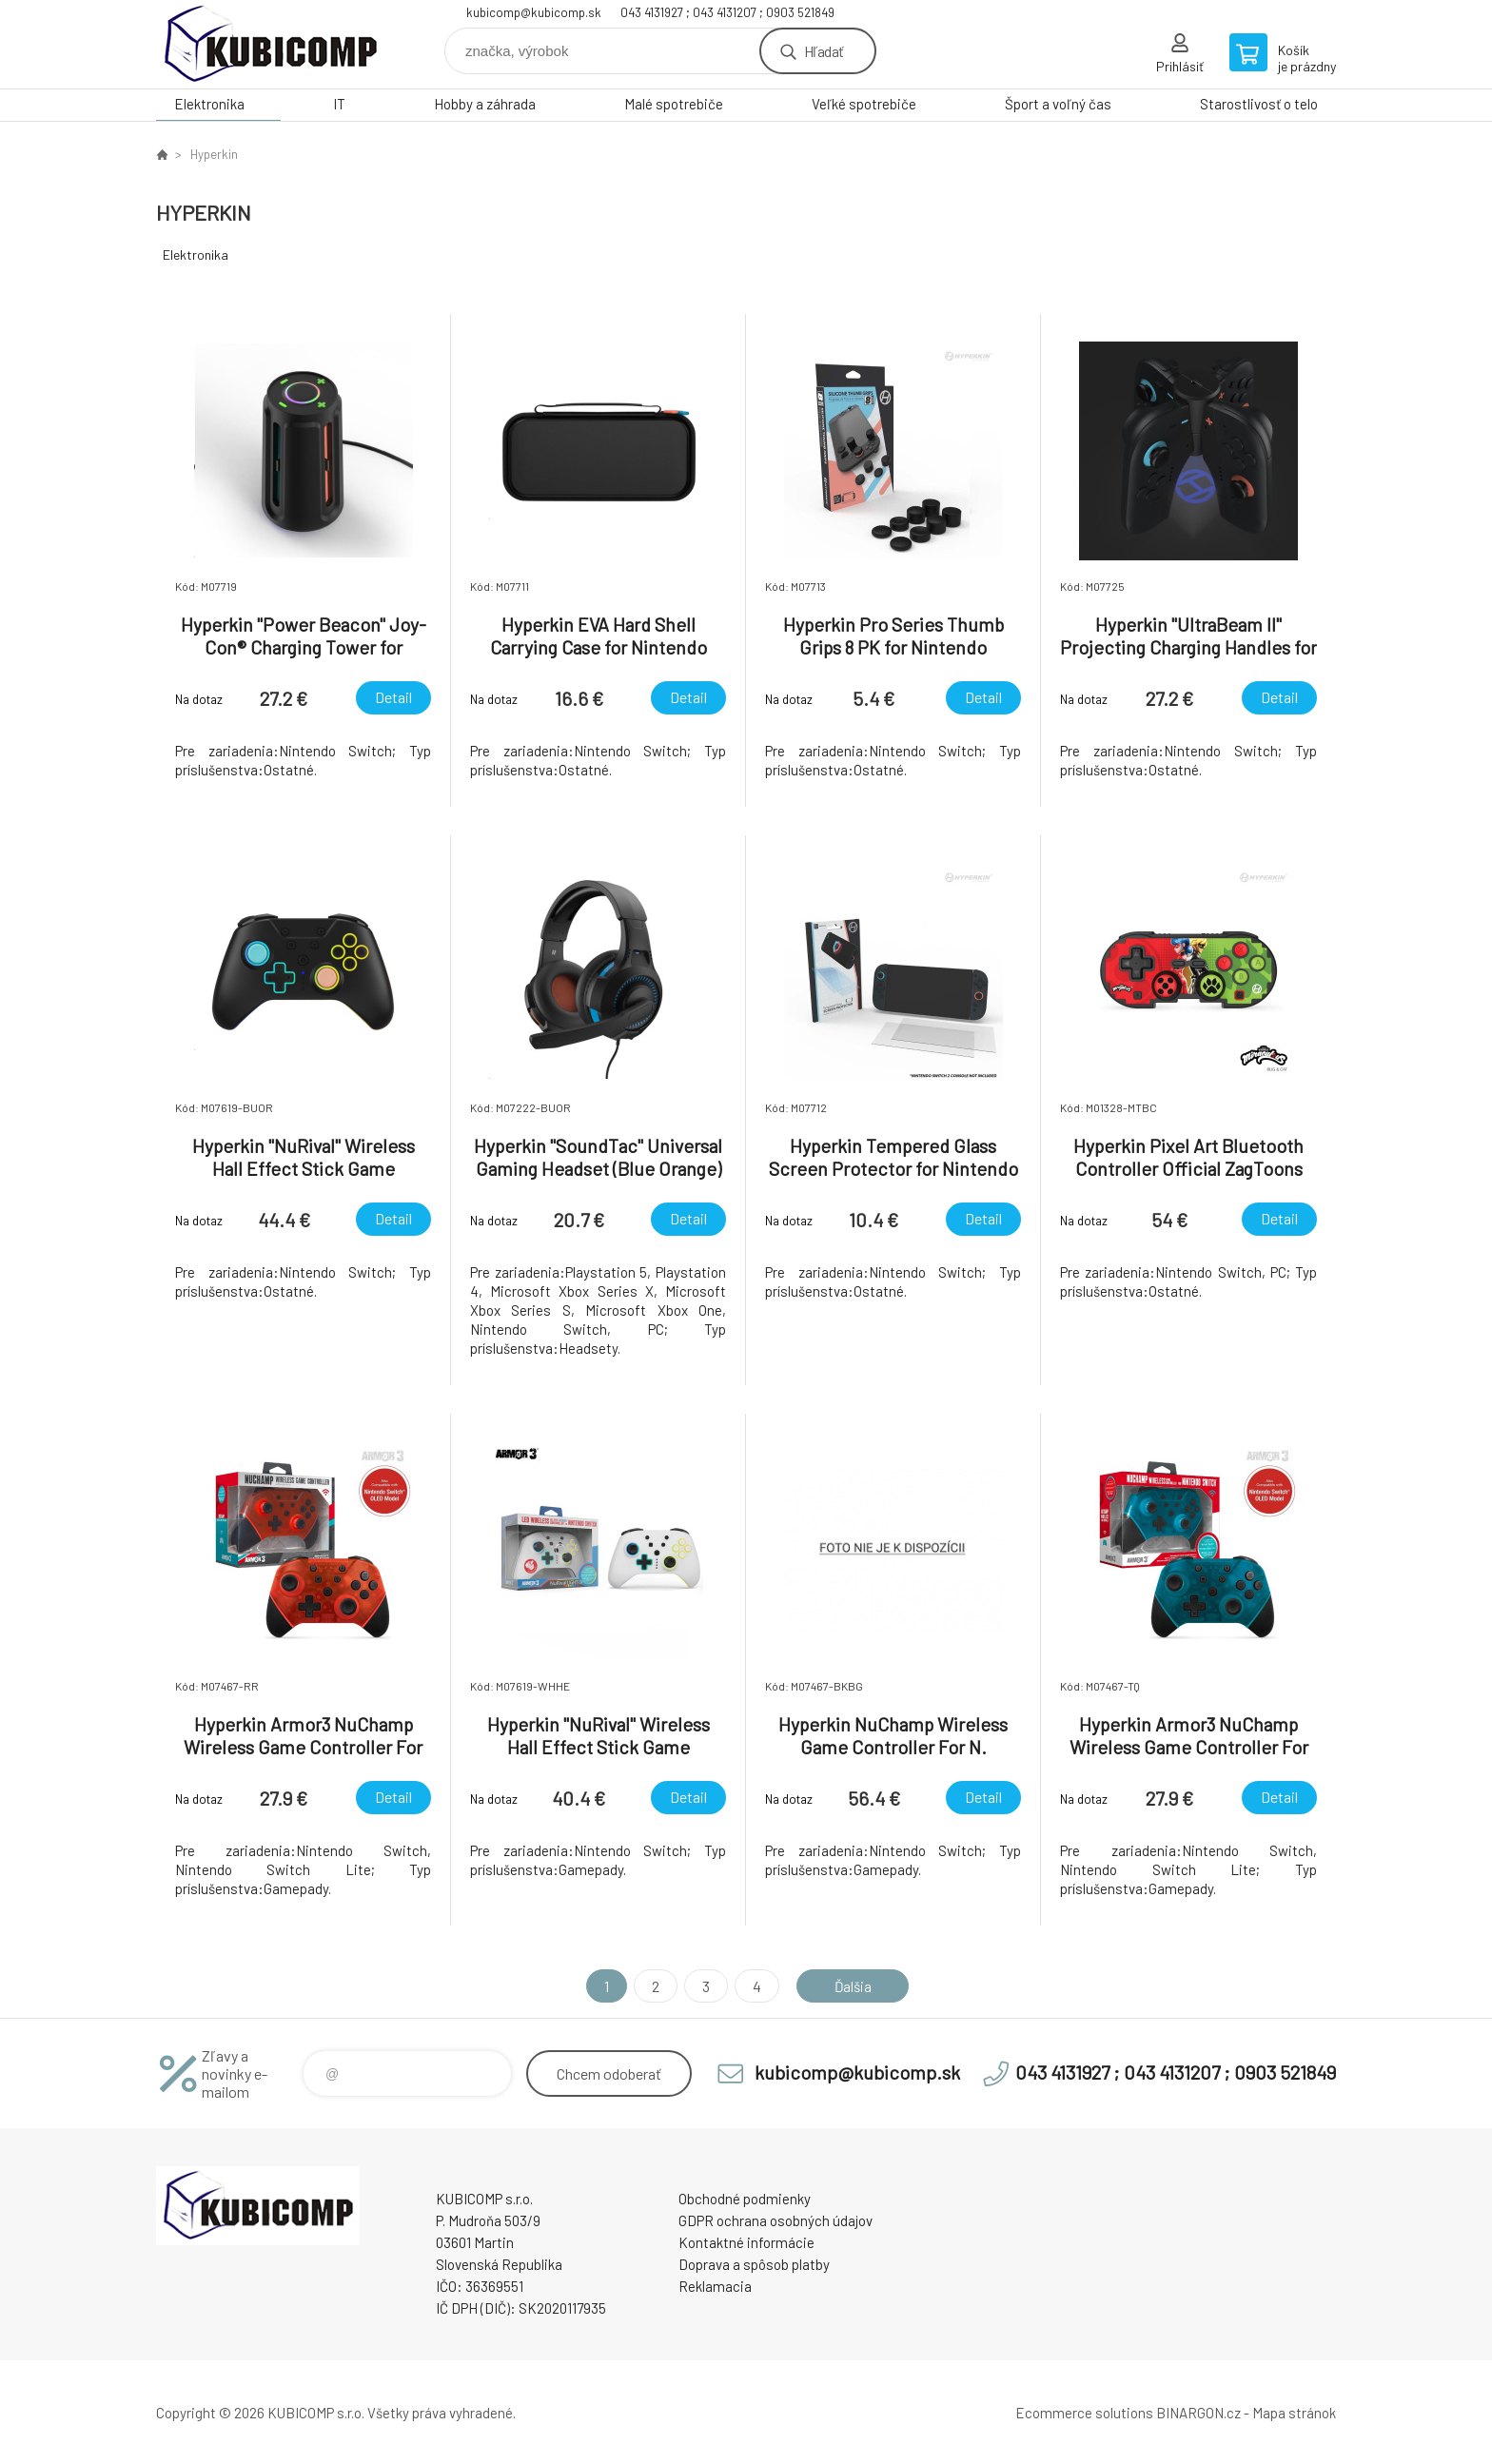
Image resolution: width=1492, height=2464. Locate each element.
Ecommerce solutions (1084, 2412)
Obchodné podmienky (744, 2198)
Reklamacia (715, 2286)
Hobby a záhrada (485, 103)
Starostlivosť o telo (1259, 103)
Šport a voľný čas (1058, 103)
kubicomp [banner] (270, 44)
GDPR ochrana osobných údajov (775, 2220)
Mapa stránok (1294, 2412)
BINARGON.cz (1198, 2412)
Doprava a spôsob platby (754, 2264)
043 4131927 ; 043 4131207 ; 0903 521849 (727, 12)
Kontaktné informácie (746, 2242)
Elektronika (209, 103)
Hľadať (823, 51)
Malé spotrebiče (673, 103)
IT (339, 103)
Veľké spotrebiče (864, 103)
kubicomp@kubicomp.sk (533, 12)
